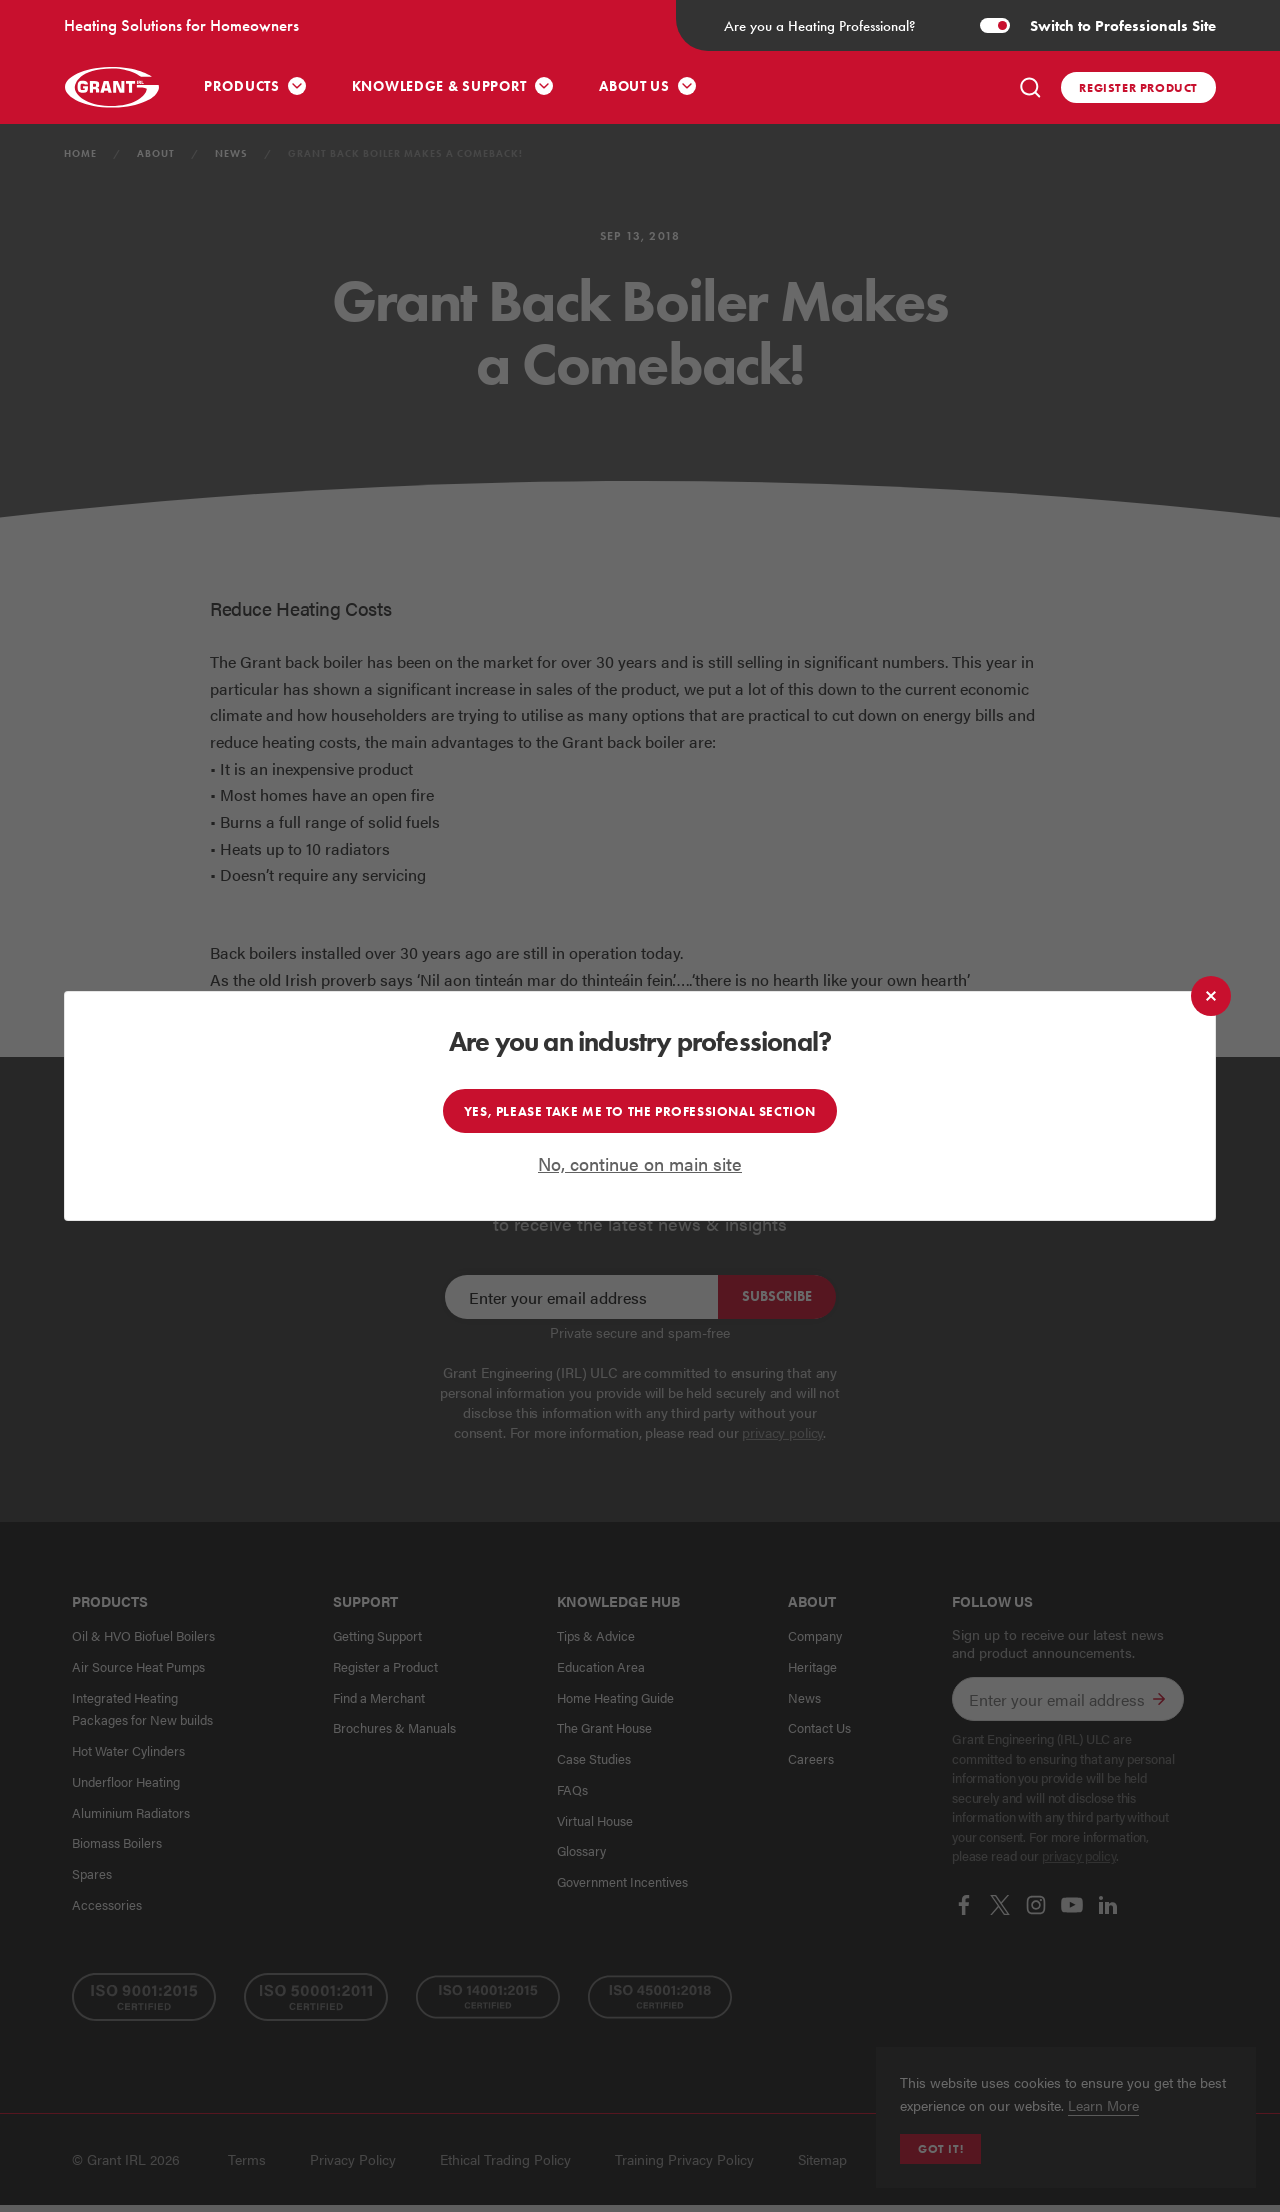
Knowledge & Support (439, 86)
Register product (1138, 87)
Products (242, 86)
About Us (634, 86)
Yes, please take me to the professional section (639, 1111)
